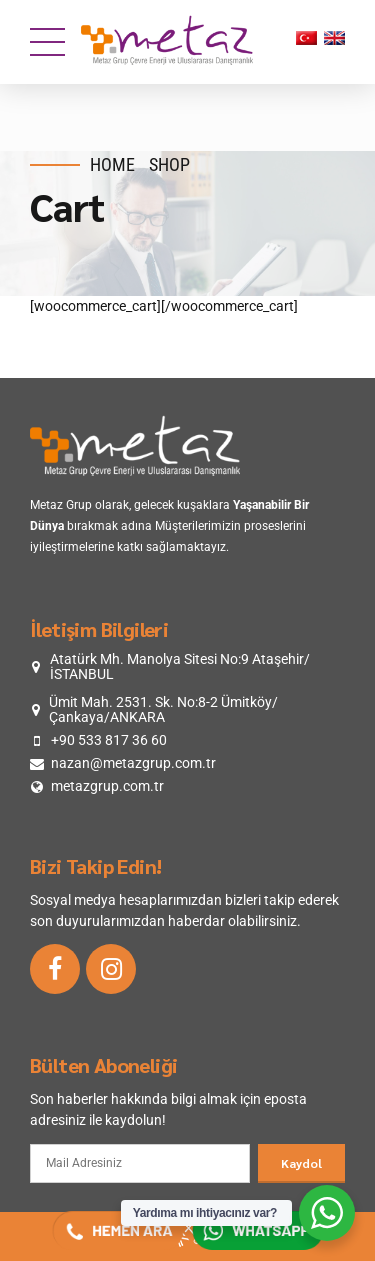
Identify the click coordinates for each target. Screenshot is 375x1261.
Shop (169, 164)
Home (112, 164)
